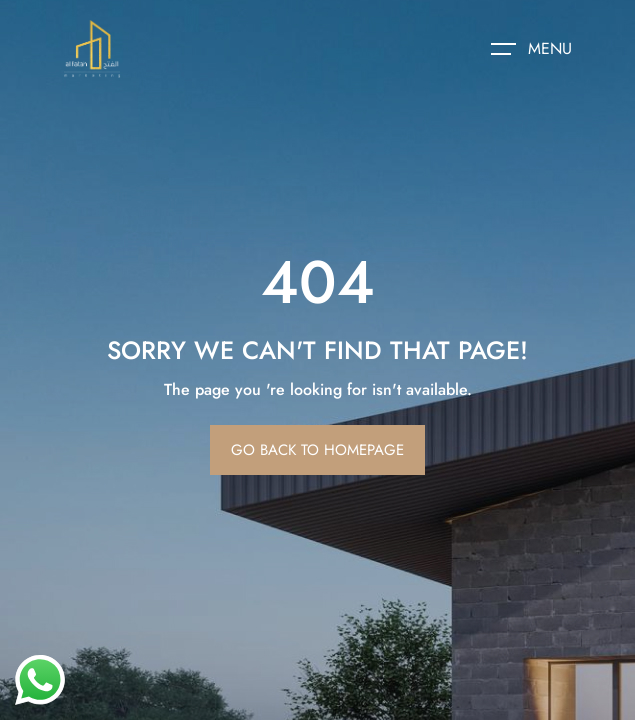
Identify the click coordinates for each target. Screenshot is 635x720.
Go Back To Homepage (317, 450)
